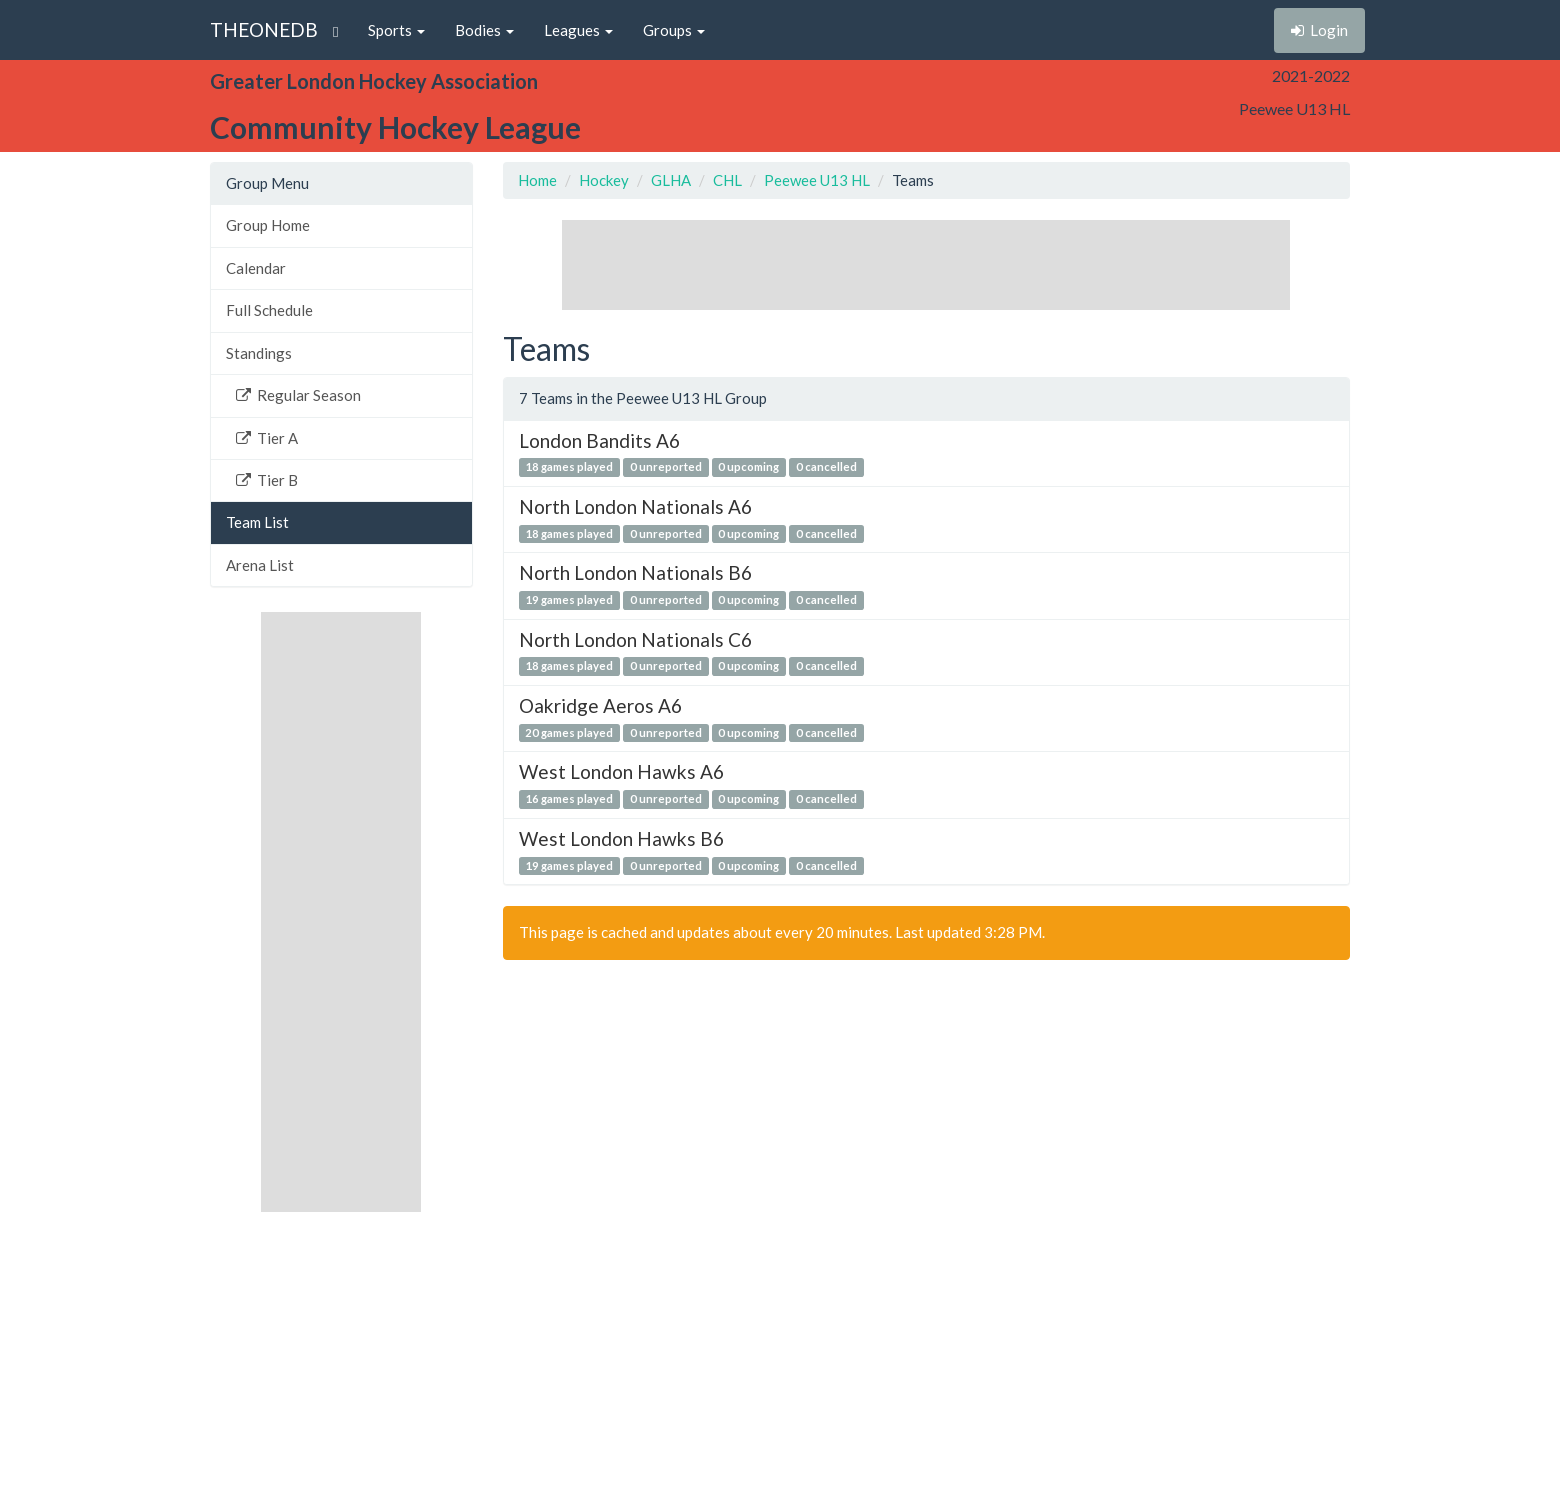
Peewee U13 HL (817, 180)
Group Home (268, 225)
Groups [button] (674, 30)
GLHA (671, 180)
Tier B (267, 480)
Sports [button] (396, 30)
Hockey (604, 180)
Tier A (267, 438)
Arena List (260, 565)
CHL (727, 180)
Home (537, 180)
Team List (257, 522)
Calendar (256, 268)
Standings (259, 353)
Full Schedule (269, 310)
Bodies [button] (484, 30)
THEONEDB (264, 29)
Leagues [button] (578, 30)
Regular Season (298, 395)
